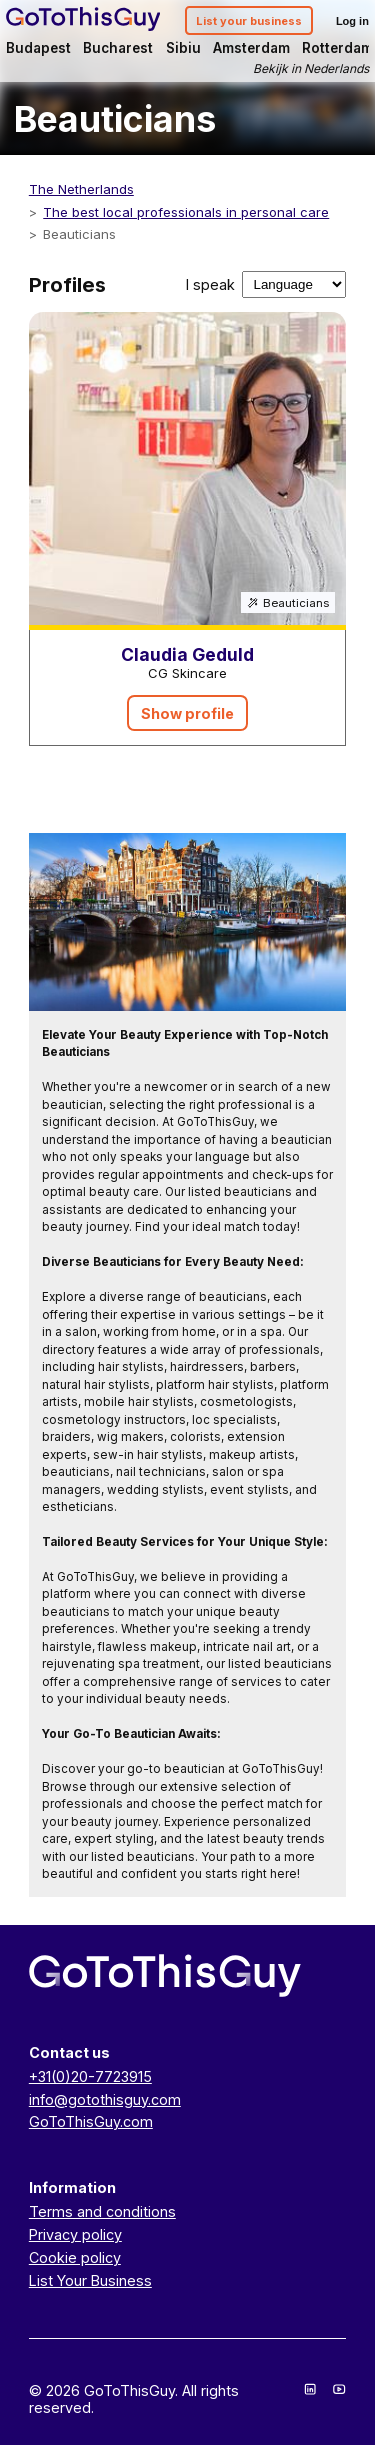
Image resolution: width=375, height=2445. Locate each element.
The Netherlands (81, 189)
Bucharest (118, 48)
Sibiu (183, 48)
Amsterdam (251, 48)
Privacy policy (75, 2234)
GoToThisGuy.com (91, 2121)
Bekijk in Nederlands (311, 68)
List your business (249, 21)
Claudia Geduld (187, 654)
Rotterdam (337, 48)
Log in (352, 21)
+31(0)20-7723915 (90, 2076)
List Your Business (90, 2280)
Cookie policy (75, 2257)
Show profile (187, 713)
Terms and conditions (102, 2211)
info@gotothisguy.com (105, 2099)
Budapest (38, 48)
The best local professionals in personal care (186, 212)
